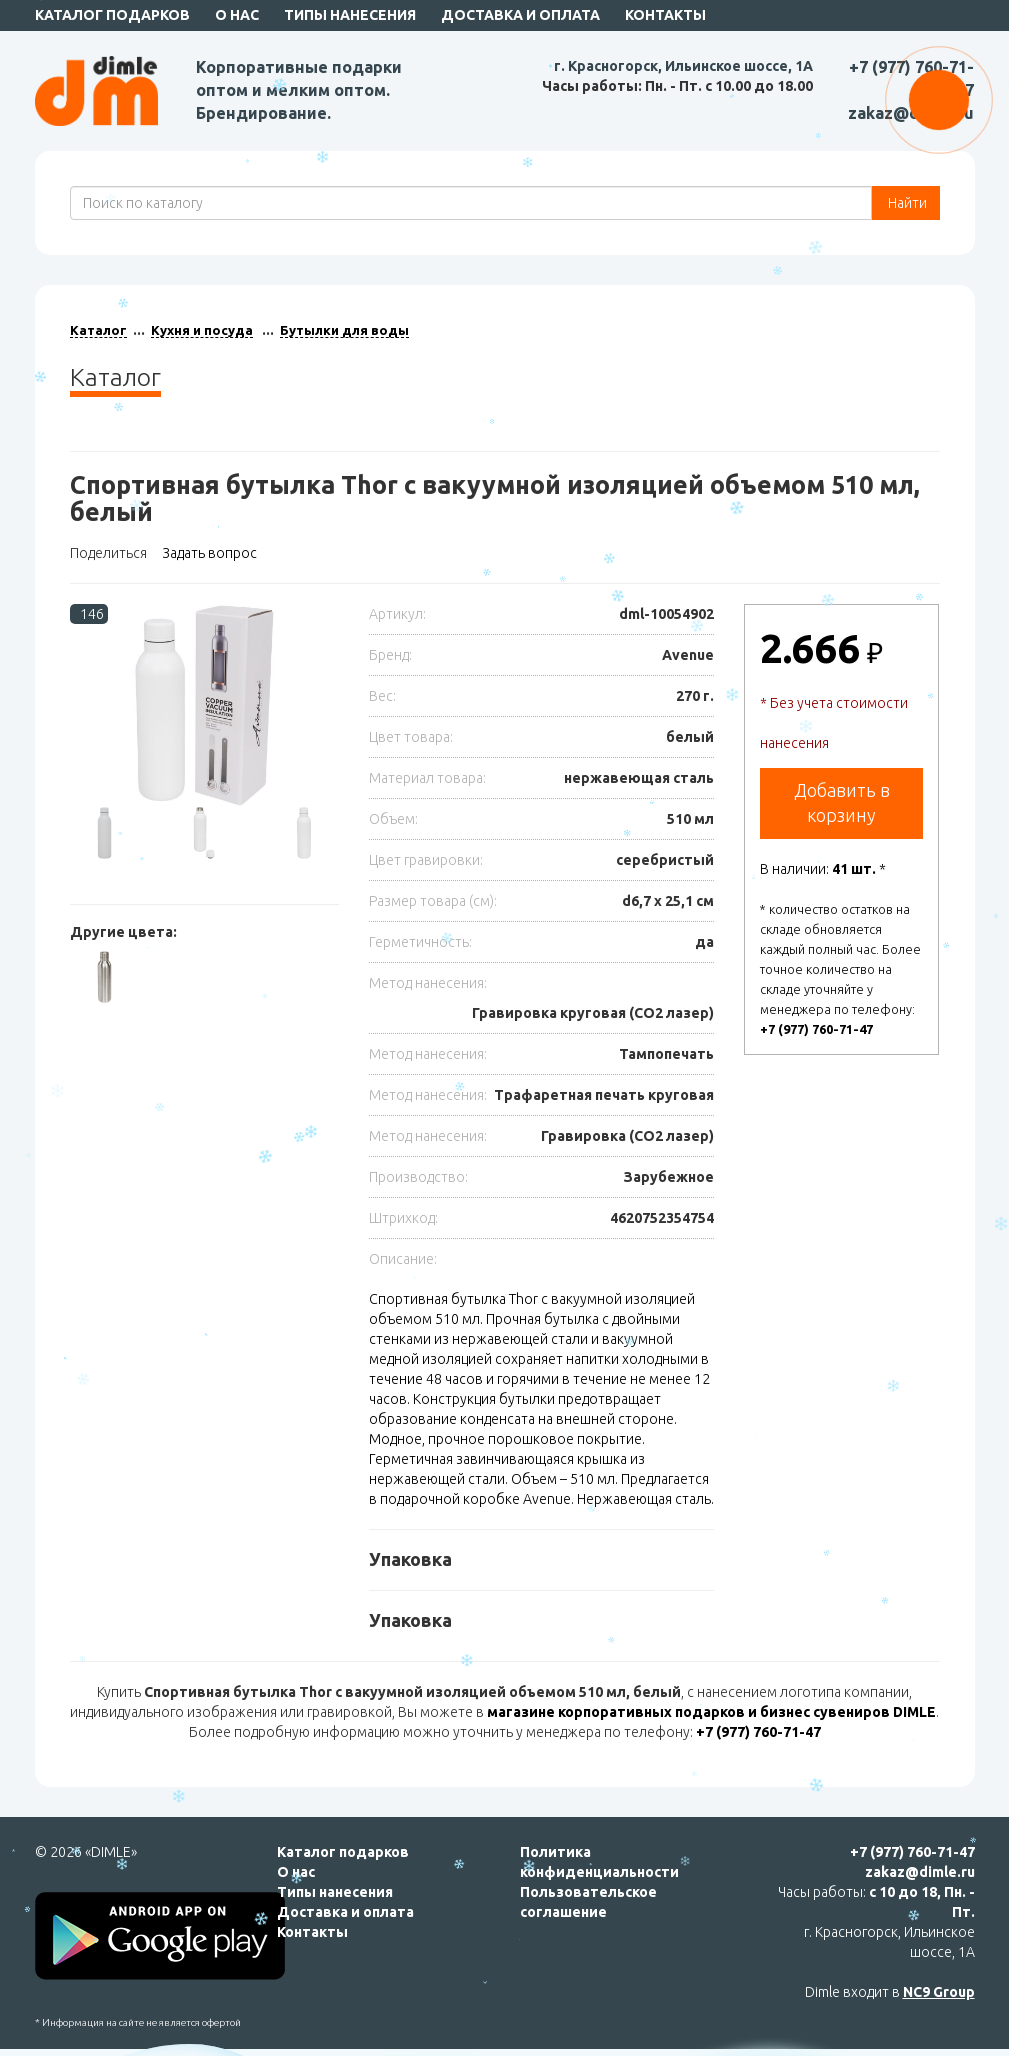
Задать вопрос (209, 553)
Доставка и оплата (520, 15)
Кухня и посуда (202, 330)
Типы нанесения (350, 15)
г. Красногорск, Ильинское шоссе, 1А (683, 66)
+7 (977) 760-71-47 (816, 1029)
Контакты (665, 15)
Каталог (98, 330)
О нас (237, 15)
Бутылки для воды (344, 330)
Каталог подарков (112, 15)
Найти (906, 203)
